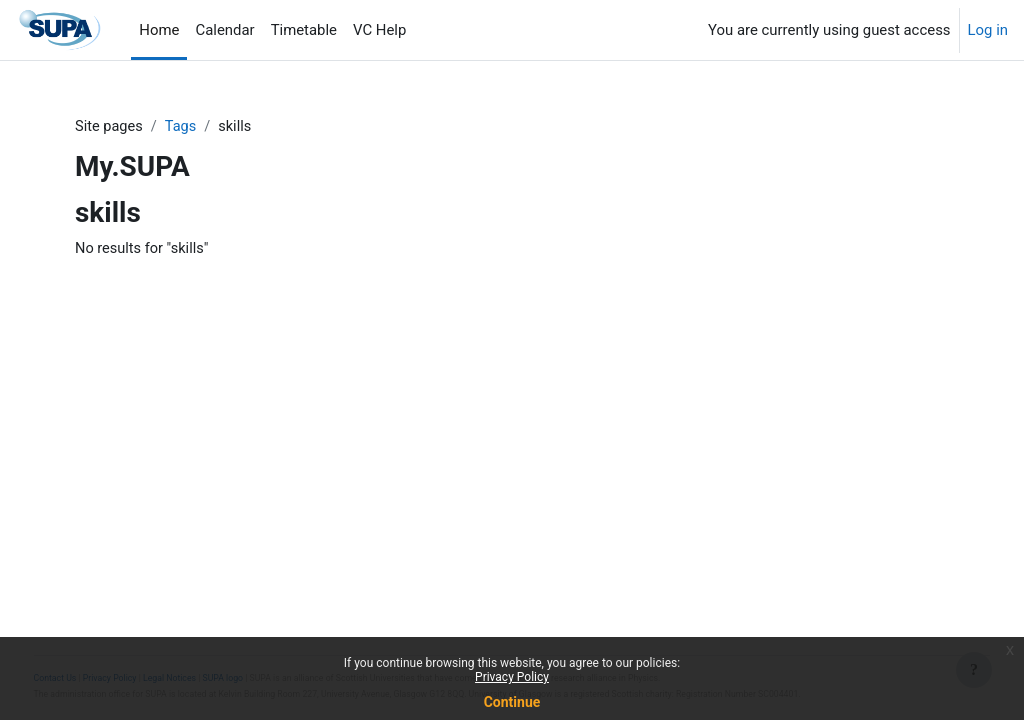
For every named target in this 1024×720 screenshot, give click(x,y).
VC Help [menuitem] (379, 30)
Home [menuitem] (159, 30)
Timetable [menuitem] (304, 30)
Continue (512, 702)
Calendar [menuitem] (224, 30)
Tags (183, 127)
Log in (988, 30)
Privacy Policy (512, 677)
